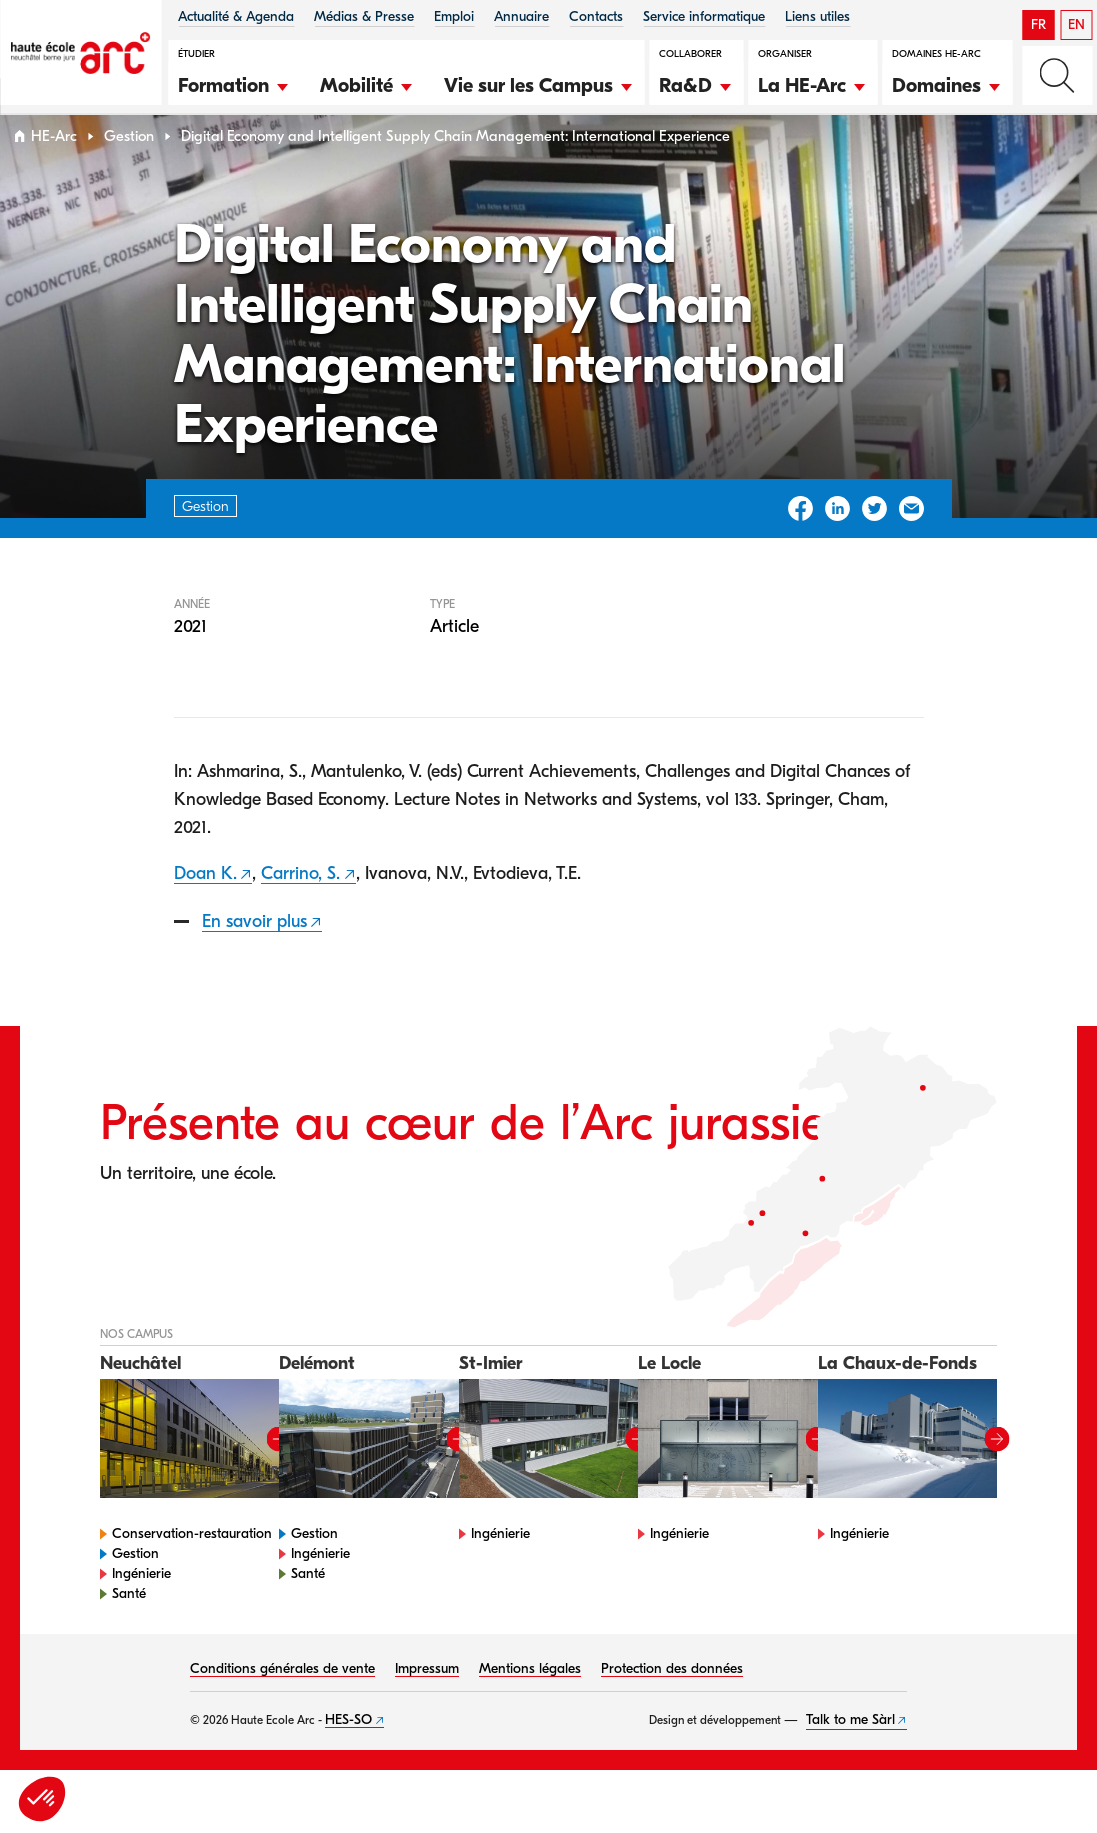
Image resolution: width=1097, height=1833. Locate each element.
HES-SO (348, 1752)
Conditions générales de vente (282, 1701)
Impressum (427, 1701)
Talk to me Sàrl (850, 1752)
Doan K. (205, 905)
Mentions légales (530, 1701)
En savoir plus (254, 953)
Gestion (129, 168)
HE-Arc (54, 168)
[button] (234, 83)
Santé (129, 1626)
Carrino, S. (300, 905)
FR (1038, 24)
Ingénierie (141, 1606)
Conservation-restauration (192, 1566)
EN (1076, 24)
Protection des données (672, 1701)
